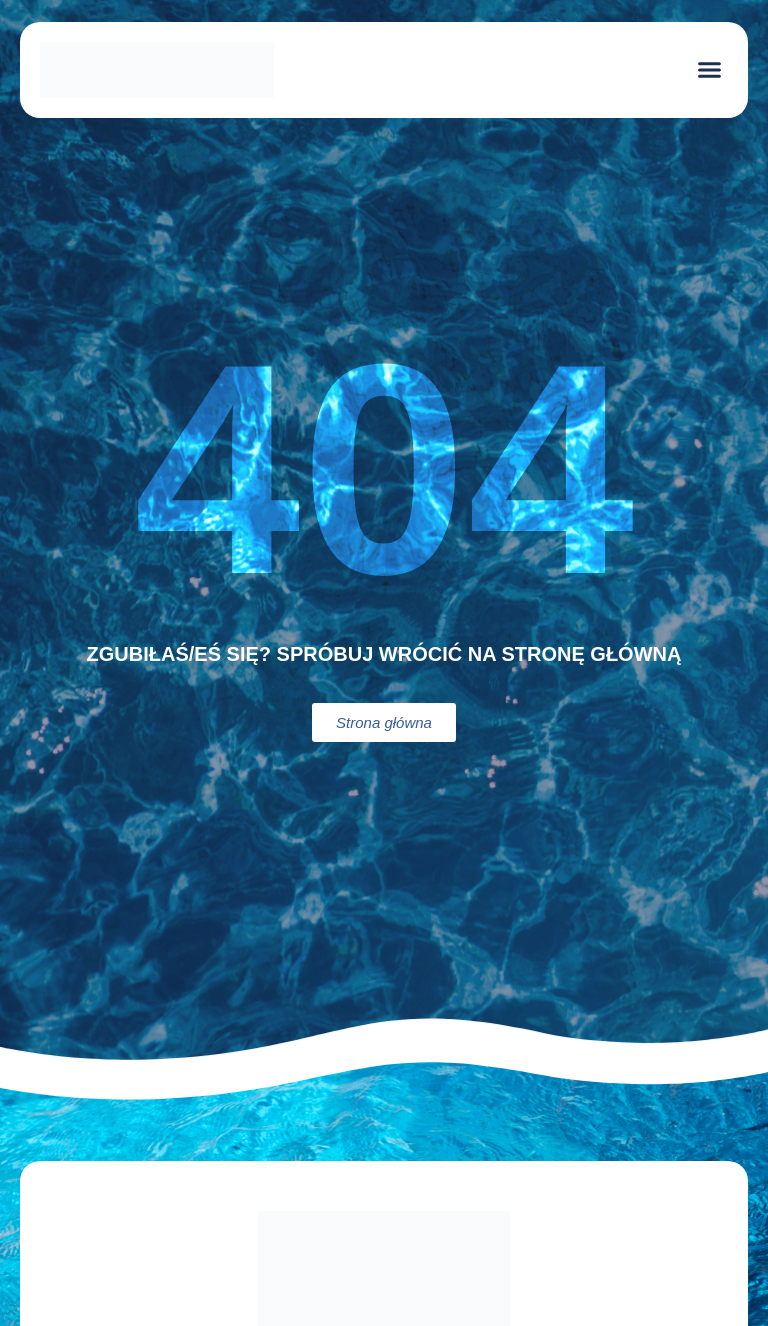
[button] (710, 70)
